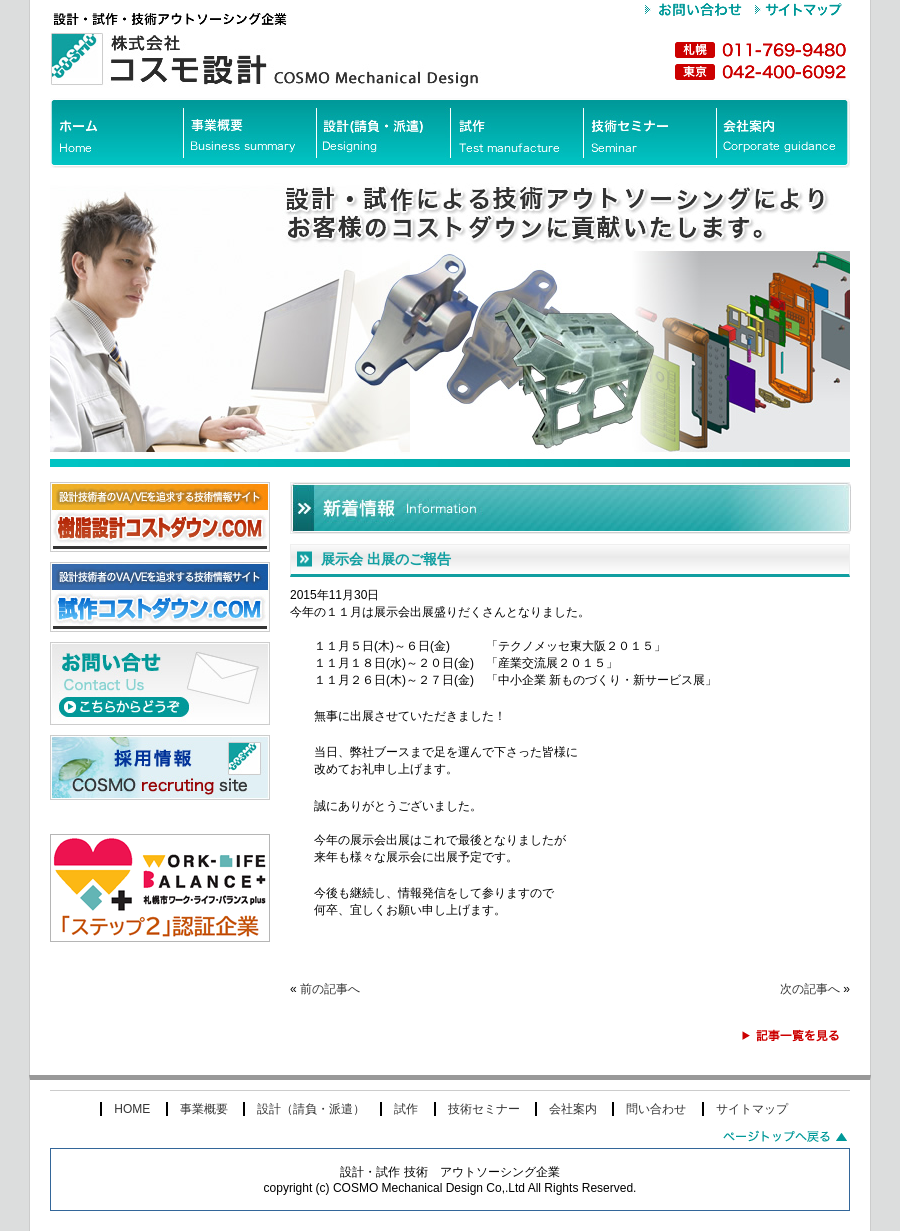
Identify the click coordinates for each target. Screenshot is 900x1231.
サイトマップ (752, 1109)
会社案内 (573, 1109)
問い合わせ (656, 1109)
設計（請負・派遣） (311, 1109)
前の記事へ (330, 989)
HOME (132, 1109)
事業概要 (204, 1109)
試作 (406, 1109)
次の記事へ (810, 989)
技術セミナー (484, 1109)
